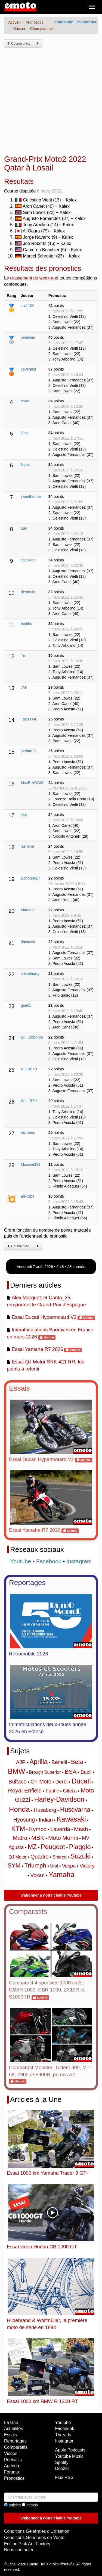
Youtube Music (69, 2456)
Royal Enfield (25, 1790)
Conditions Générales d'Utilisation (36, 2531)
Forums (11, 2472)
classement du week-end (34, 278)
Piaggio (80, 1846)
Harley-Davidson (59, 1799)
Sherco (59, 1857)
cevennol (28, 369)
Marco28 (28, 910)
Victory (87, 1866)
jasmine (27, 846)
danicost (28, 942)
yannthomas (31, 496)
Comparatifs (28, 1911)
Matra (20, 1838)
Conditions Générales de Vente (34, 2537)
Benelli (59, 1762)
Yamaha (62, 1874)
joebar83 (28, 751)
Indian (46, 1820)
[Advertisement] (51, 101)
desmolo (28, 592)
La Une (11, 2422)
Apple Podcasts (70, 2450)
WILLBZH (29, 1101)
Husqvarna (75, 1809)
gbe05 (26, 1005)
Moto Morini (63, 1838)
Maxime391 (30, 1164)
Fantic (52, 1791)
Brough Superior (45, 1772)
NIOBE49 (29, 1069)
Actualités (13, 2428)
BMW (16, 1771)
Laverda (60, 1829)
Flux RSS (64, 2477)
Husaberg (45, 1810)
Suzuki (80, 1856)
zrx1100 (27, 305)
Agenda (11, 2465)
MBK (37, 1837)
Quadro (39, 1857)
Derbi (61, 1782)
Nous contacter (18, 2549)
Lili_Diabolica (32, 1037)
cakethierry (30, 973)
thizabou (28, 1132)
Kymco (38, 1829)
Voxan (37, 1875)
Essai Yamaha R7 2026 (37, 1349)
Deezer (62, 2468)
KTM (18, 1828)
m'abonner (87, 22)
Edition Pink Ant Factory (27, 2543)
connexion (63, 22)
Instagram (79, 1561)
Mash (81, 1829)
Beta (77, 1761)
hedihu (26, 624)
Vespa (69, 1866)
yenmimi (28, 337)
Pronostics (14, 2478)
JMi (24, 687)
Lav (24, 528)
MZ (32, 1846)
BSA (71, 1771)
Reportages (27, 1582)
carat (25, 401)
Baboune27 (30, 878)
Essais (19, 1388)
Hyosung (24, 1820)
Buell (86, 1772)
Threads (63, 2434)
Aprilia (38, 1761)
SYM (14, 1865)
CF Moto (40, 1782)
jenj (24, 814)
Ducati (81, 1781)
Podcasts (13, 2459)
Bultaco (17, 1782)
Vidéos (10, 2453)
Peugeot (53, 1846)
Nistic (25, 464)
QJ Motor (18, 1857)
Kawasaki (71, 1819)
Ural (54, 1866)
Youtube (20, 1561)
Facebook (48, 1561)
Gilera (70, 1791)
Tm (23, 655)
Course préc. (18, 43)
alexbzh (27, 1196)
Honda (19, 1809)
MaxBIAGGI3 (32, 783)
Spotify (62, 2462)
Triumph (35, 1865)
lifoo (24, 433)
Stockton (28, 560)
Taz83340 (29, 719)
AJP (21, 1762)
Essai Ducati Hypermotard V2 (44, 1317)
